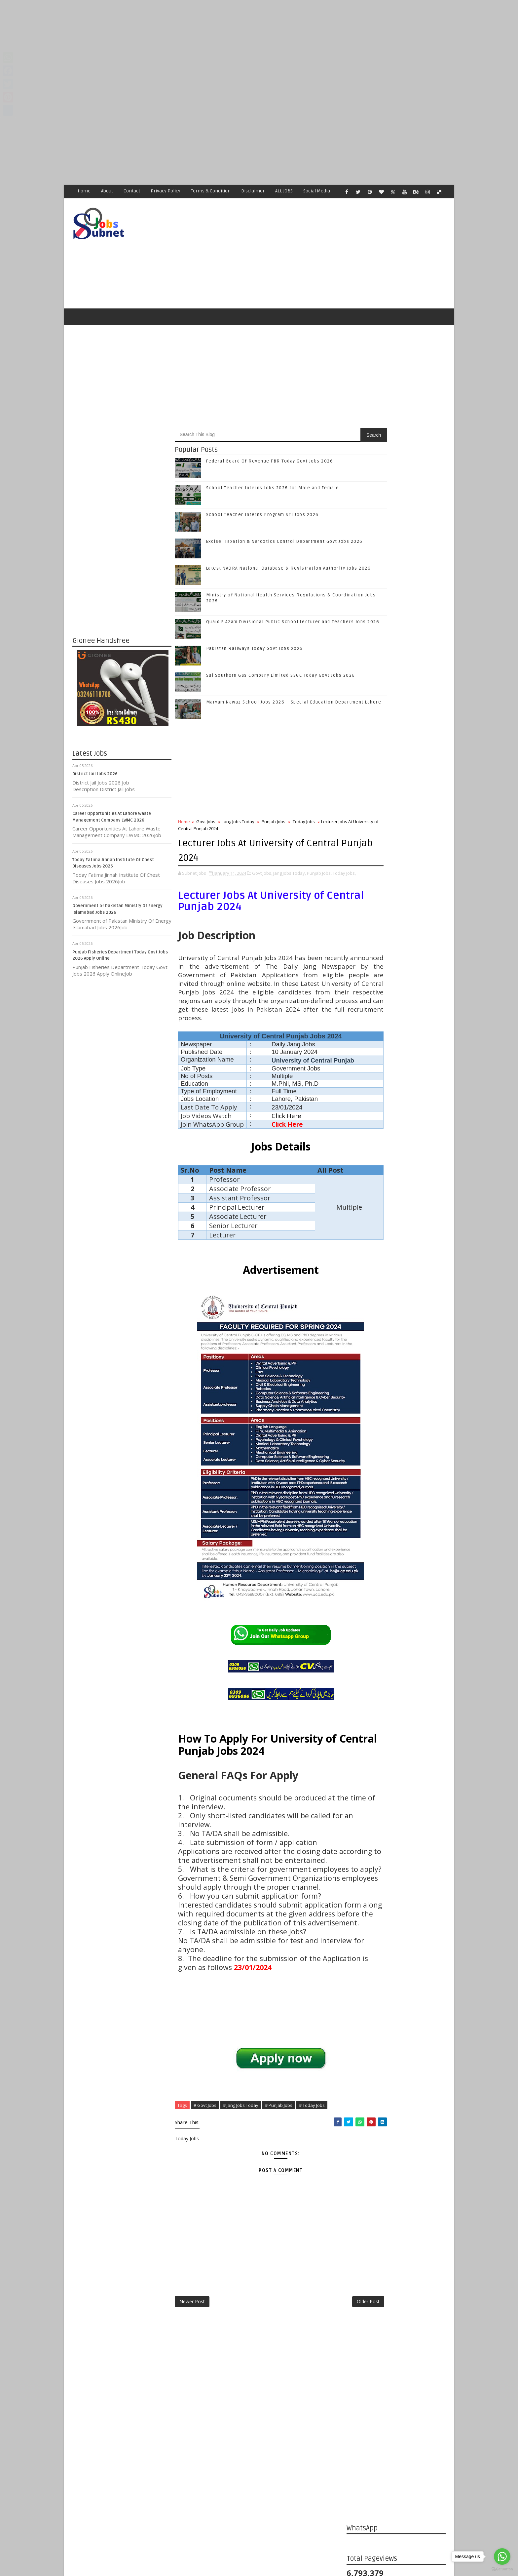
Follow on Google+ (397, 989)
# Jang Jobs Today (240, 2216)
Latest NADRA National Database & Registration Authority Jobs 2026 (408, 1172)
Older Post (324, 2414)
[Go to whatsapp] (502, 2556)
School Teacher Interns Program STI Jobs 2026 (262, 519)
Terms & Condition (211, 191)
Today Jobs (304, 826)
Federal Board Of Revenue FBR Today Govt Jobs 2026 (269, 465)
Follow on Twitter (397, 975)
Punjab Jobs (273, 826)
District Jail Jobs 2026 (95, 778)
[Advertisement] (198, 46)
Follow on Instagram (397, 1003)
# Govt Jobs (205, 2216)
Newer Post (192, 2414)
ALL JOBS (284, 191)
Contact (132, 191)
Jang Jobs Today (238, 826)
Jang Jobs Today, (289, 877)
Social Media (316, 191)
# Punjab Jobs (278, 2216)
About (107, 191)
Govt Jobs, (262, 877)
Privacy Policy (165, 191)
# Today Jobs (312, 2216)
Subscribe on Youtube (397, 1017)
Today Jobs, (189, 884)
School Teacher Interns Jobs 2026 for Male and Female (272, 492)
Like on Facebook (397, 961)
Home (84, 191)
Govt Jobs (205, 826)
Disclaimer (253, 191)
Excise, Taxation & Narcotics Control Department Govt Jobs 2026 (411, 1145)
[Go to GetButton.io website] (502, 2569)
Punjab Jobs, (319, 877)
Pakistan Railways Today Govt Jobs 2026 (254, 653)
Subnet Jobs (125, 2452)
